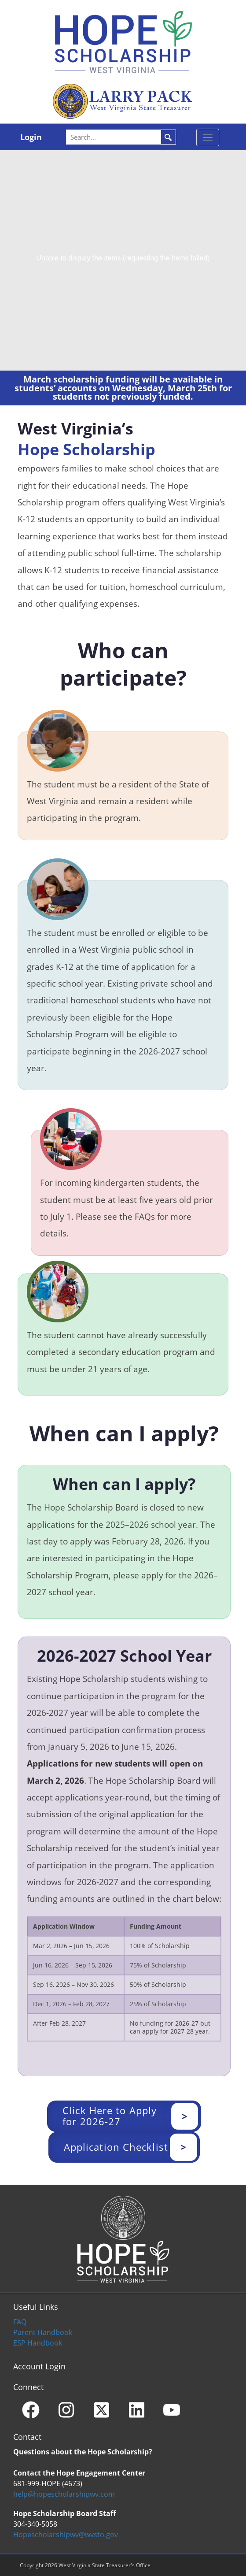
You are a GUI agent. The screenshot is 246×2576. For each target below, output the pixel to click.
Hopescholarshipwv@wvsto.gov (65, 2534)
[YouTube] (171, 2410)
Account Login (39, 2366)
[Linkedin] (136, 2410)
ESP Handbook (37, 2343)
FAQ (19, 2322)
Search (168, 137)
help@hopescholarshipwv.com (64, 2494)
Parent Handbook (42, 2332)
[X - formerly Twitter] (101, 2410)
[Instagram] (66, 2410)
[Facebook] (31, 2410)
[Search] (121, 137)
